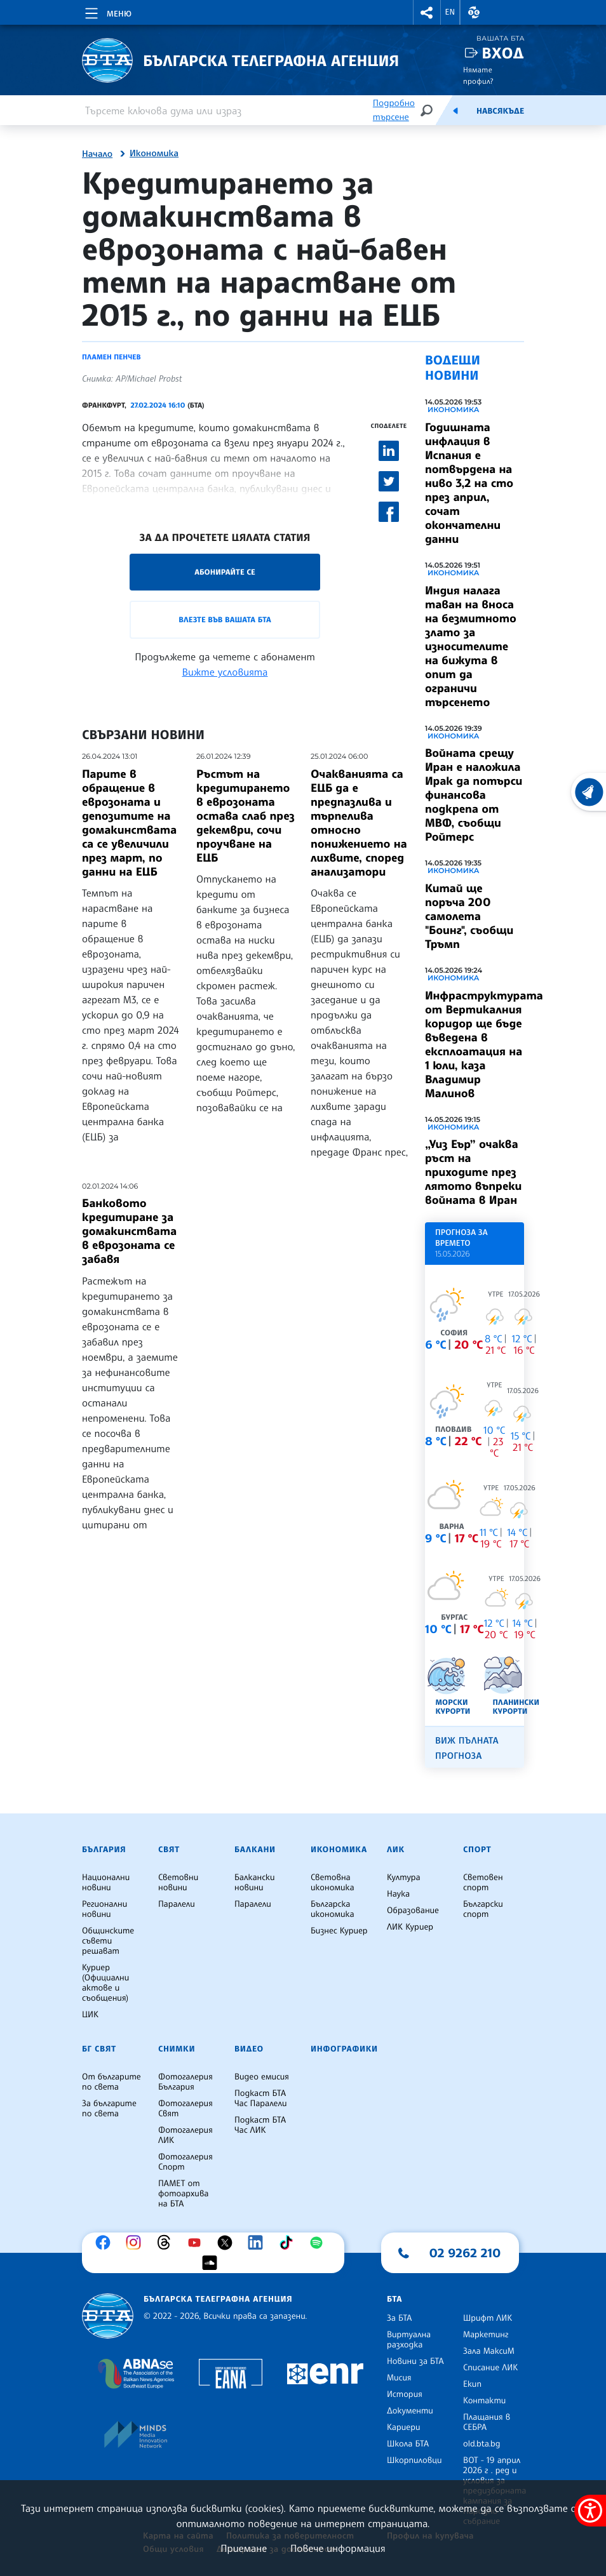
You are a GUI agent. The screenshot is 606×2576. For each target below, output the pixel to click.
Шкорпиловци (414, 2460)
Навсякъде (500, 111)
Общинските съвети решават (108, 1941)
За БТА (399, 2318)
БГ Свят (99, 2049)
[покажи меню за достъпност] (590, 2510)
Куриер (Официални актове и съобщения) (105, 1983)
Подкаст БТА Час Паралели (260, 2098)
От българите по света (111, 2082)
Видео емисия (261, 2077)
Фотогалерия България (185, 2082)
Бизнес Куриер (339, 1931)
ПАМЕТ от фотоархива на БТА (183, 2194)
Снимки (176, 2049)
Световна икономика (332, 1882)
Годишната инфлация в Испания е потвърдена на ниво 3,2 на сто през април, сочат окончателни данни (469, 483)
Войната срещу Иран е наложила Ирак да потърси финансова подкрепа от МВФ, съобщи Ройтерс (473, 795)
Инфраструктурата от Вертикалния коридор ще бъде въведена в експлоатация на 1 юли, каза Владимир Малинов (484, 1044)
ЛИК (396, 1850)
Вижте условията (225, 671)
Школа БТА (408, 2444)
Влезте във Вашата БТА (224, 619)
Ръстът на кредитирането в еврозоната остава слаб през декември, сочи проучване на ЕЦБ (245, 816)
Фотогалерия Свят (185, 2109)
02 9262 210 (465, 2252)
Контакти (484, 2401)
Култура (404, 1877)
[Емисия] (455, 110)
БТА (394, 2299)
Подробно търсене (394, 110)
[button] (427, 12)
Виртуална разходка (409, 2340)
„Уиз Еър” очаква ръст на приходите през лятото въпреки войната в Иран (473, 1172)
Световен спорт (483, 1882)
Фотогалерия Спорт (185, 2162)
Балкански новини (254, 1882)
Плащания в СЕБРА (486, 2422)
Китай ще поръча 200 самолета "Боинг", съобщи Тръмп (469, 916)
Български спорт (483, 1909)
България (104, 1850)
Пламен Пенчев (111, 356)
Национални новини (106, 1882)
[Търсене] (426, 110)
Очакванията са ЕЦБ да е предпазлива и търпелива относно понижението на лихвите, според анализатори (359, 823)
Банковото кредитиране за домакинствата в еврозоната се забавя (129, 1231)
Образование (413, 1910)
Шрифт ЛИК (487, 2318)
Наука (398, 1894)
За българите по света (109, 2109)
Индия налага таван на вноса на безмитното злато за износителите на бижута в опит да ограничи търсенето (470, 646)
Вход (502, 53)
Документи (410, 2411)
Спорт (477, 1850)
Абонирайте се (224, 572)
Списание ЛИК (490, 2368)
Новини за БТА (415, 2361)
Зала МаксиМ (489, 2351)
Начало (97, 154)
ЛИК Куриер (410, 1927)
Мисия (399, 2378)
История (404, 2394)
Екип (472, 2384)
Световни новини (178, 1882)
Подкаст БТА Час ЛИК (260, 2125)
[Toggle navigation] (107, 11)
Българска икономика (332, 1909)
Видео (249, 2049)
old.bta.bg (482, 2444)
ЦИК (90, 2015)
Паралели (176, 1904)
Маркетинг (485, 2335)
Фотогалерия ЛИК (185, 2135)
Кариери (404, 2427)
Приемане (243, 2548)
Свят (169, 1850)
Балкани (255, 1850)
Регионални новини (104, 1909)
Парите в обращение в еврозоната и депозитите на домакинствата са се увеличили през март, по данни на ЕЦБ (129, 823)
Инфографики (344, 2049)
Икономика (154, 154)
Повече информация (338, 2548)
